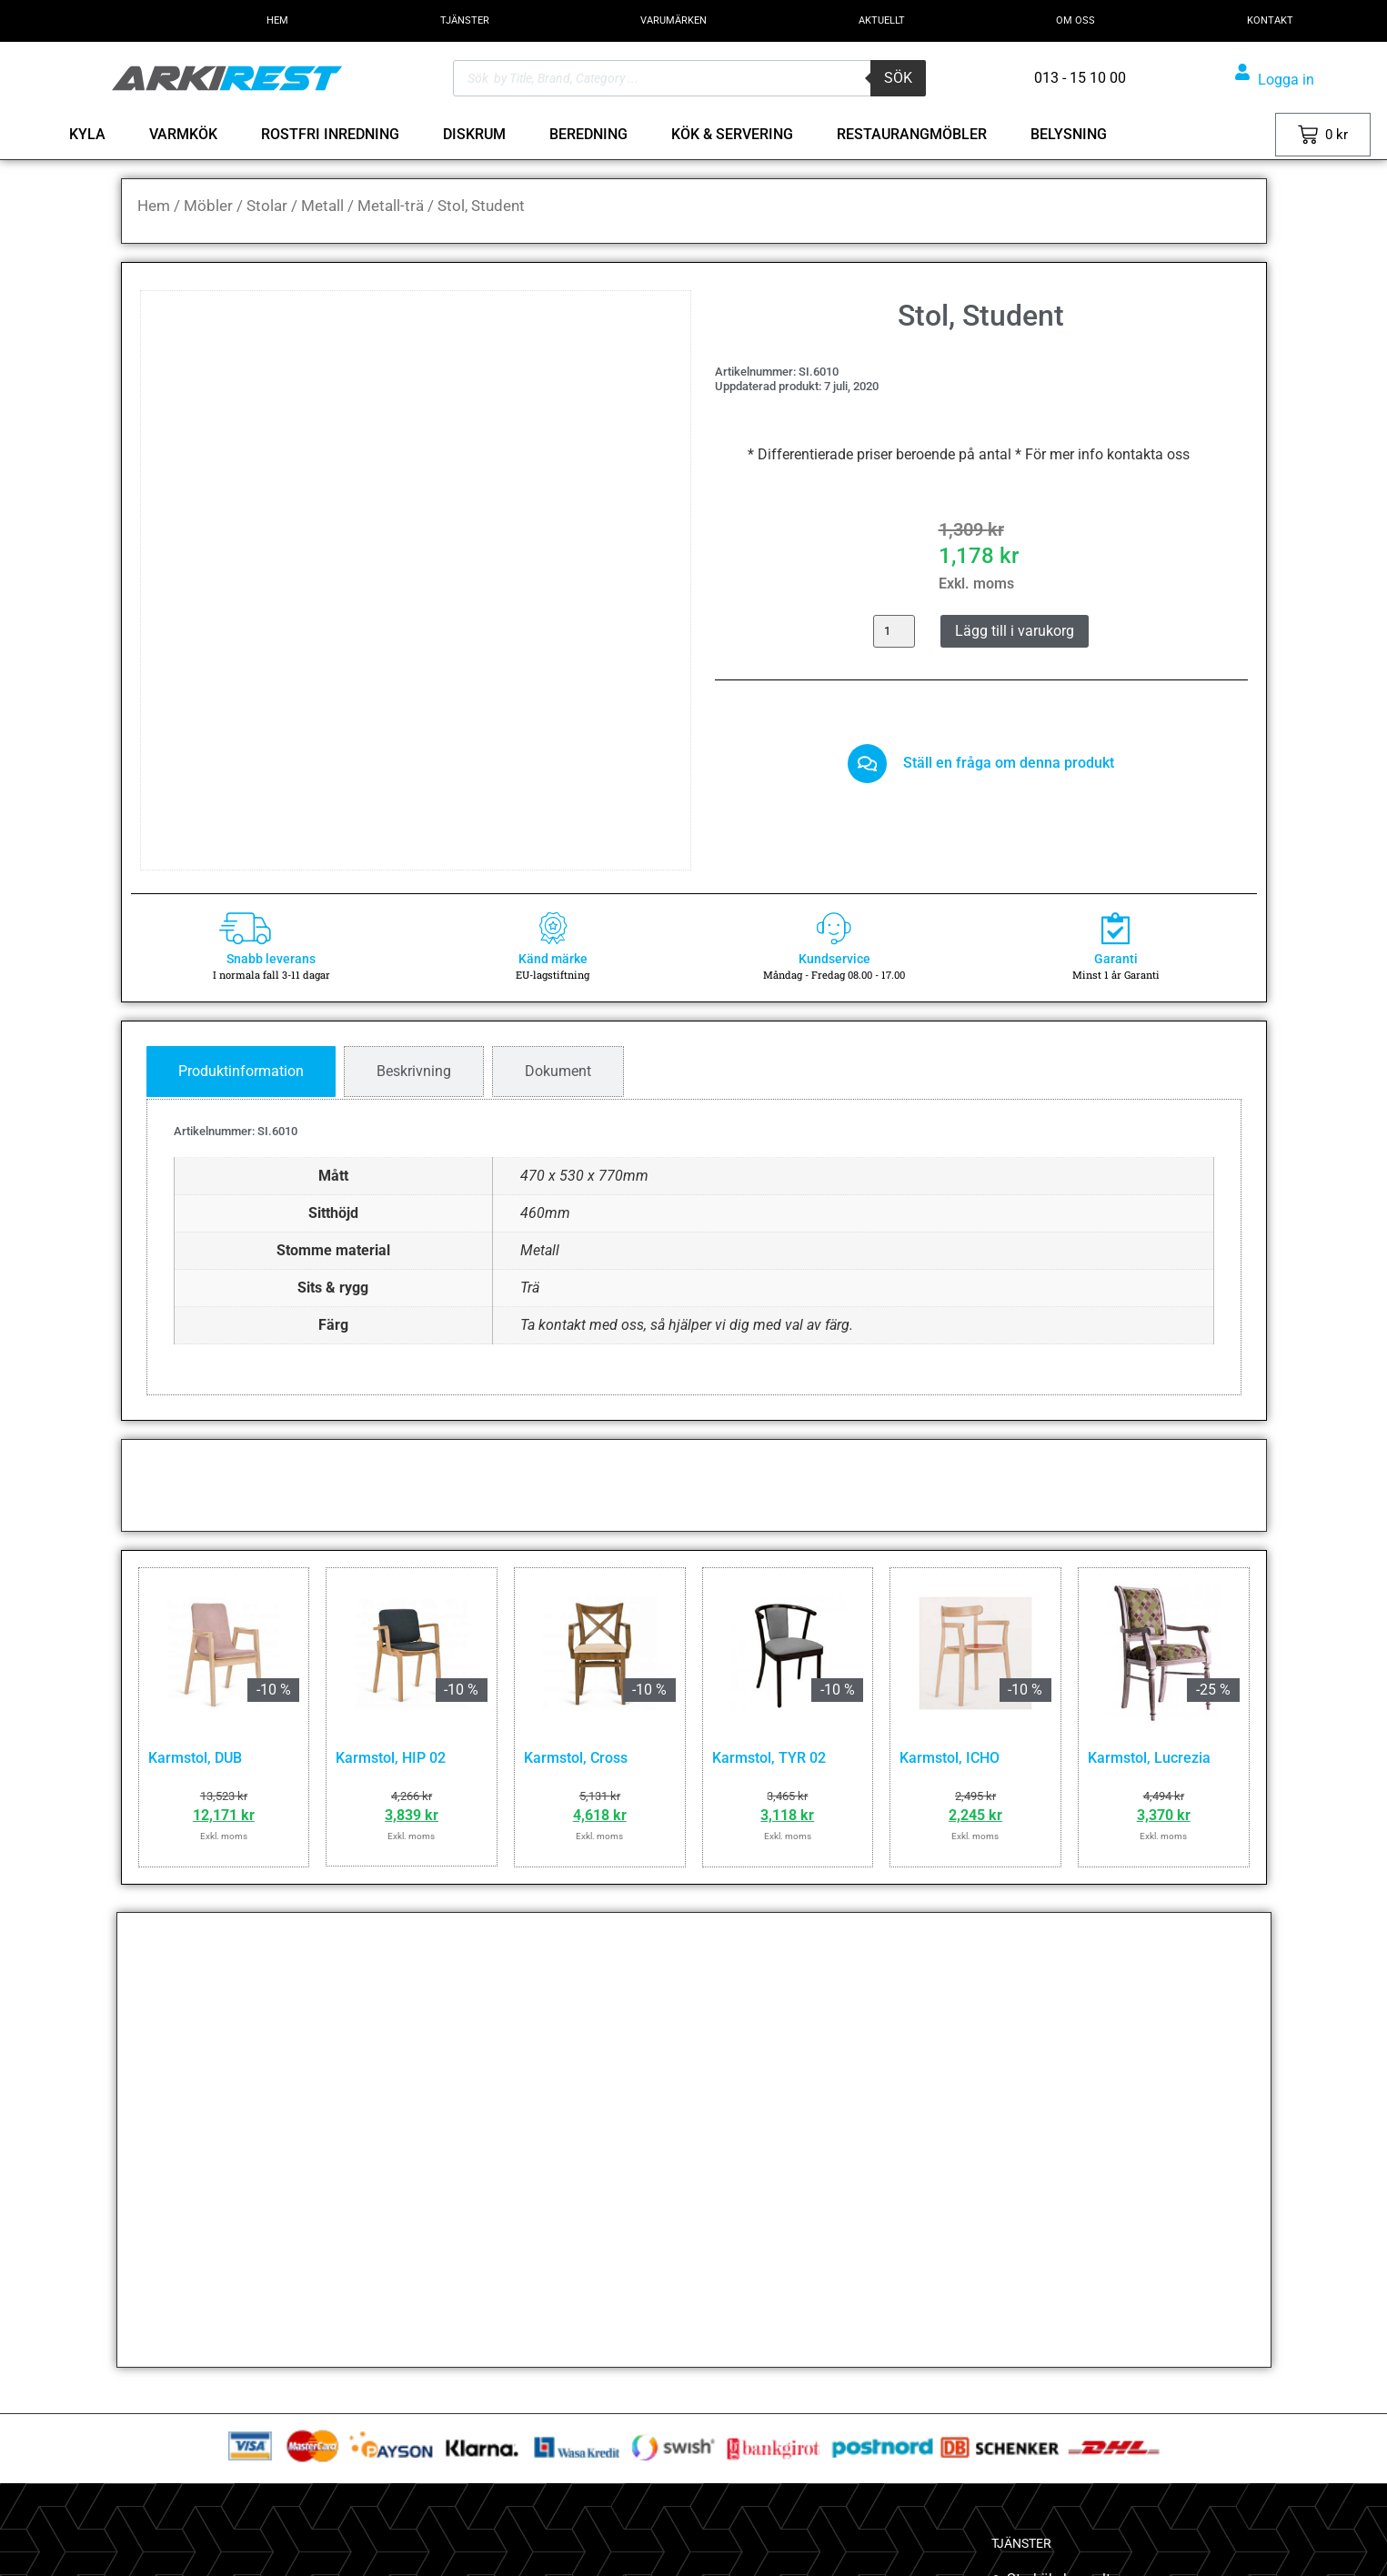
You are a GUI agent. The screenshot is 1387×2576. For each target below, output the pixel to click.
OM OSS (1075, 20)
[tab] (241, 1071)
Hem (153, 205)
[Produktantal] (894, 631)
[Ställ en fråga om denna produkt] (867, 766)
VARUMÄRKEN (673, 20)
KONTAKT (1270, 20)
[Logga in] (1242, 72)
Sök (898, 77)
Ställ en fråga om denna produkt (1011, 764)
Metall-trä (390, 205)
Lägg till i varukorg (1014, 630)
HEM (277, 20)
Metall (322, 205)
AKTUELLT (882, 20)
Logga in (1286, 79)
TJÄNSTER (464, 20)
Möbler (208, 205)
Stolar (266, 205)
